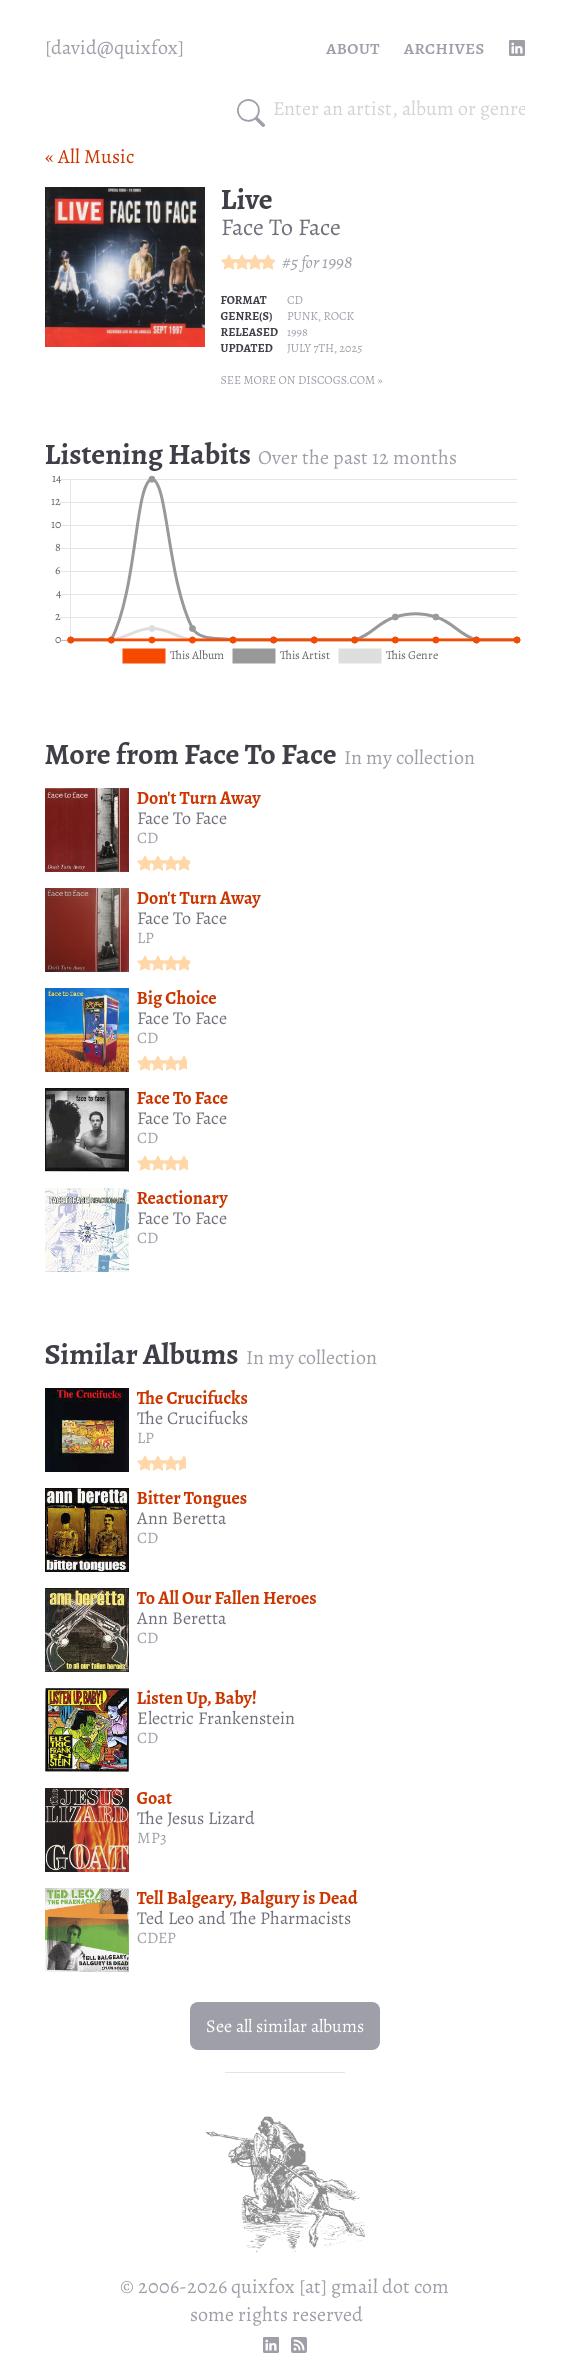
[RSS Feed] (299, 2345)
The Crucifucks (192, 1398)
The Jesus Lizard (196, 1818)
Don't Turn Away (199, 798)
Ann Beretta (181, 1518)
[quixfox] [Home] (114, 48)
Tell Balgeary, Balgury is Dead (247, 1898)
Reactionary (182, 1198)
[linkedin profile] (517, 48)
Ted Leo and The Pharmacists (244, 1918)
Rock (339, 316)
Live (247, 199)
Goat (154, 1798)
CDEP (156, 1938)
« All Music (89, 156)
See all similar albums (285, 2026)
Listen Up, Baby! (197, 1698)
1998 (337, 262)
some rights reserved (276, 2314)
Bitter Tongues (192, 1498)
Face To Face (281, 227)
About (353, 47)
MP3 (152, 1838)
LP (145, 938)
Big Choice (177, 998)
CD (295, 300)
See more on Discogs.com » (302, 380)
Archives (444, 47)
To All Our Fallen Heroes (227, 1598)
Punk (302, 316)
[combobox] (399, 109)
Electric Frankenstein (216, 1718)
